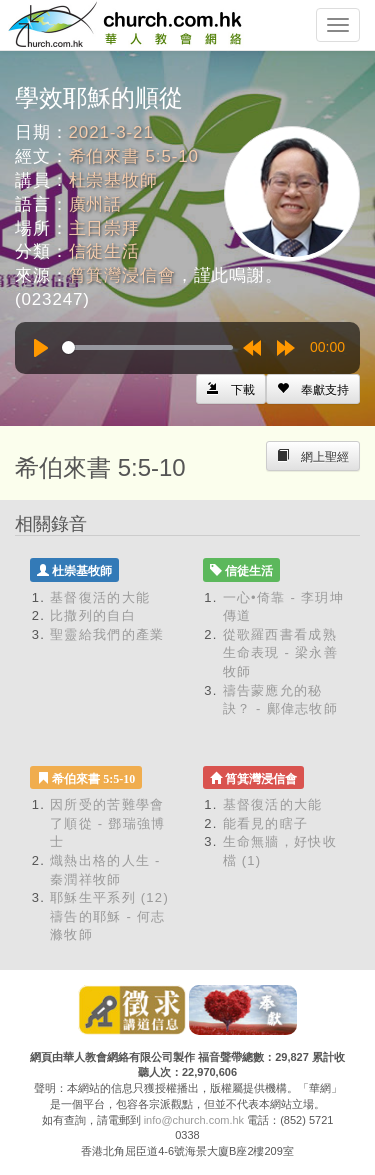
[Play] (41, 348)
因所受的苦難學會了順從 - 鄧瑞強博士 (108, 823)
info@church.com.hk (194, 1120)
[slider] (147, 347)
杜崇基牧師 (113, 180)
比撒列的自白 (93, 615)
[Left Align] (313, 389)
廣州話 (96, 204)
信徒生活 (104, 251)
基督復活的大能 (100, 597)
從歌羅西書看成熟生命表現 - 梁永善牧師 (281, 653)
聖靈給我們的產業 (107, 634)
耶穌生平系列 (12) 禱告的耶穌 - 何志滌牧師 (109, 916)
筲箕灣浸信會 (122, 275)
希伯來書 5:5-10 (134, 156)
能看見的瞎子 (266, 823)
